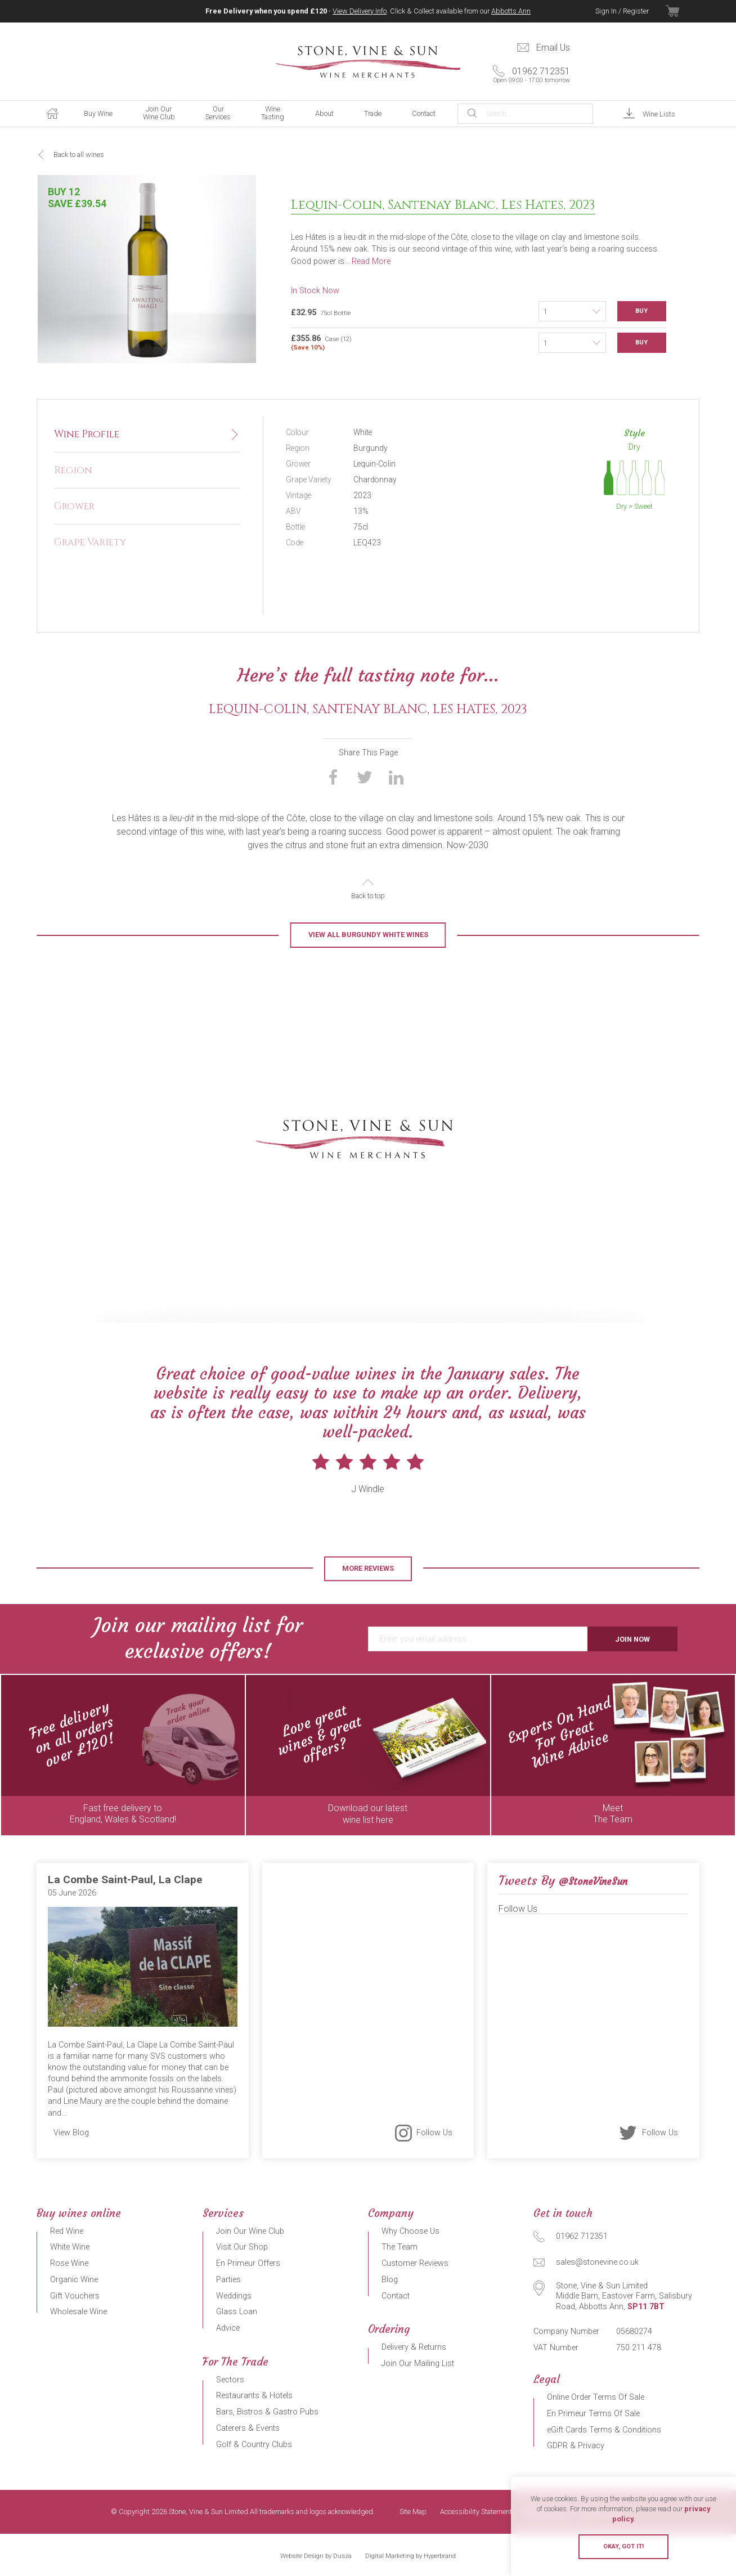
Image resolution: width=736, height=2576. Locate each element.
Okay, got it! (623, 2546)
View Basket (682, 11)
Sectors (230, 2380)
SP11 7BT (646, 2306)
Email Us (553, 47)
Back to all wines (78, 154)
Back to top (368, 895)
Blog (390, 2279)
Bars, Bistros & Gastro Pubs (267, 2412)
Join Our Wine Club (159, 113)
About (324, 113)
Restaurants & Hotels (254, 2395)
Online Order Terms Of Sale (595, 2397)
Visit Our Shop (242, 2247)
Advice (228, 2328)
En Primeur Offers (248, 2263)
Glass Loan (236, 2312)
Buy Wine (98, 113)
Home (52, 113)
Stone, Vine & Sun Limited (368, 62)
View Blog (71, 2133)
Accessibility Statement (476, 2512)
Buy (641, 311)
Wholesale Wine (78, 2312)
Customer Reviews (415, 2263)
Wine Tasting (272, 113)
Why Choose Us (410, 2231)
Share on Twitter (364, 777)
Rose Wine (69, 2263)
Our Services (218, 113)
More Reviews (368, 1568)
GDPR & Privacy (575, 2445)
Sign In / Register (622, 11)
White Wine (69, 2247)
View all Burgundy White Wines (368, 934)
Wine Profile (86, 434)
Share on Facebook (333, 777)
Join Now (632, 1639)
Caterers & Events (248, 2428)
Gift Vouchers (75, 2296)
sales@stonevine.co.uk (597, 2262)
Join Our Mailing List (418, 2363)
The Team (400, 2247)
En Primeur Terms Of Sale (593, 2413)
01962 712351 (527, 75)
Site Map (413, 2512)
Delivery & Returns (414, 2347)
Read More (371, 261)
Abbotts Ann (511, 11)
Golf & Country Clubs (254, 2444)
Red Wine (66, 2231)
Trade (373, 113)
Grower (74, 506)
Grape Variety (90, 542)
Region (73, 470)
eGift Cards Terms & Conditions (604, 2430)
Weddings (234, 2296)
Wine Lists (659, 114)
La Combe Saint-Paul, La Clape (125, 1879)
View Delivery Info (360, 11)
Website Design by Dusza (316, 2556)
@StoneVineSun (593, 1881)
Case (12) (414, 342)
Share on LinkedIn (396, 777)
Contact (424, 113)
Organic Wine (74, 2279)
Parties (228, 2279)
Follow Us (434, 2132)
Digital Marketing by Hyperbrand (410, 2556)
